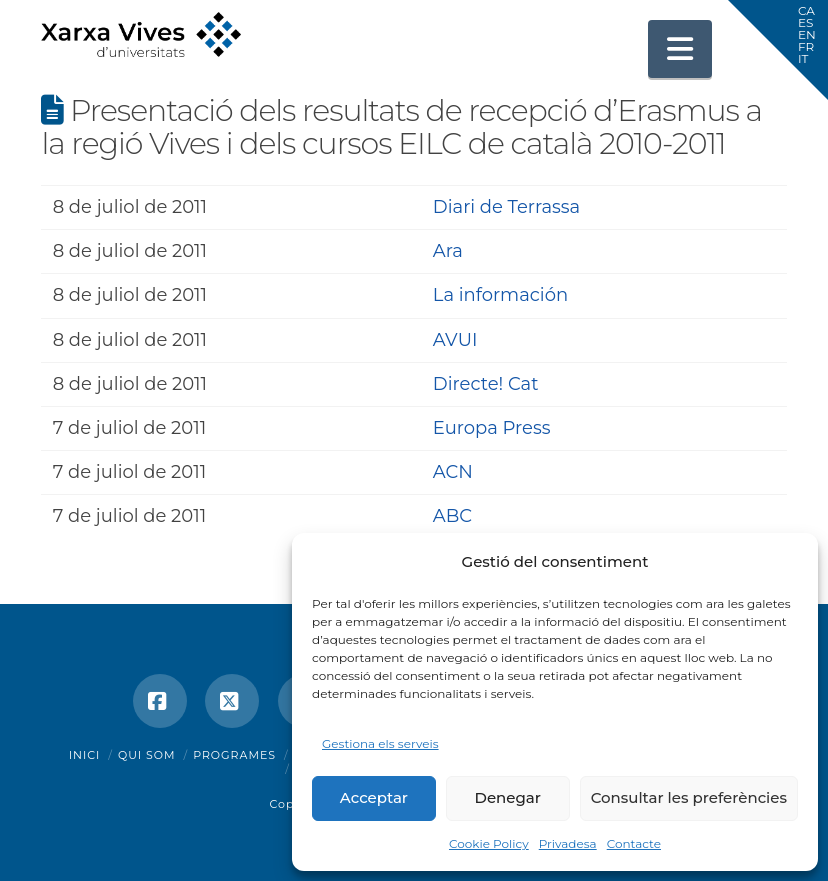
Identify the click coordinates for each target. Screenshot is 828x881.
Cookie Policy (489, 843)
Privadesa (568, 843)
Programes (234, 755)
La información (500, 295)
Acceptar (374, 797)
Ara (448, 251)
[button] (680, 49)
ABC (452, 516)
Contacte (634, 843)
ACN (453, 472)
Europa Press (492, 428)
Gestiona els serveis (380, 743)
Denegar (508, 797)
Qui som (147, 755)
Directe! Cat (486, 384)
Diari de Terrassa (506, 207)
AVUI (455, 340)
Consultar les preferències (689, 797)
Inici (85, 755)
